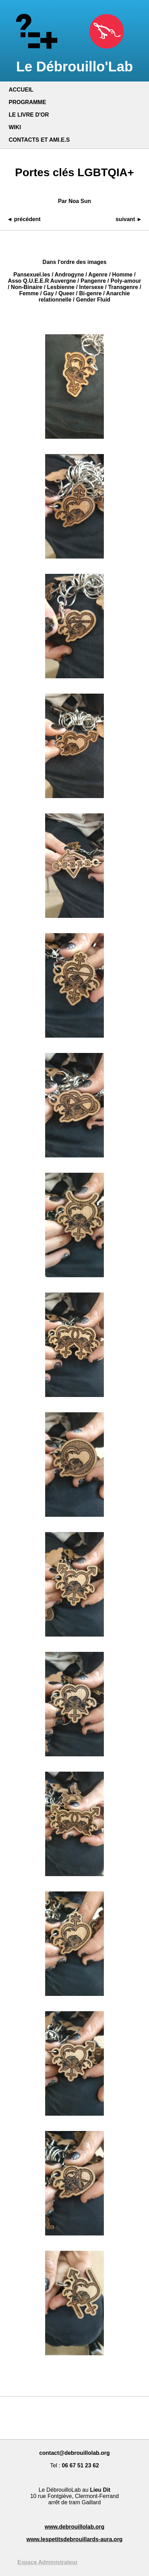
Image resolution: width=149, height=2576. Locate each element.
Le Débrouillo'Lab (74, 58)
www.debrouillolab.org (75, 2527)
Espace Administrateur (47, 2562)
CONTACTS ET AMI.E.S (39, 140)
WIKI (15, 127)
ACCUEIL (21, 90)
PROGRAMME (27, 102)
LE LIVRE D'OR (29, 115)
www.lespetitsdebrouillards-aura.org (74, 2539)
